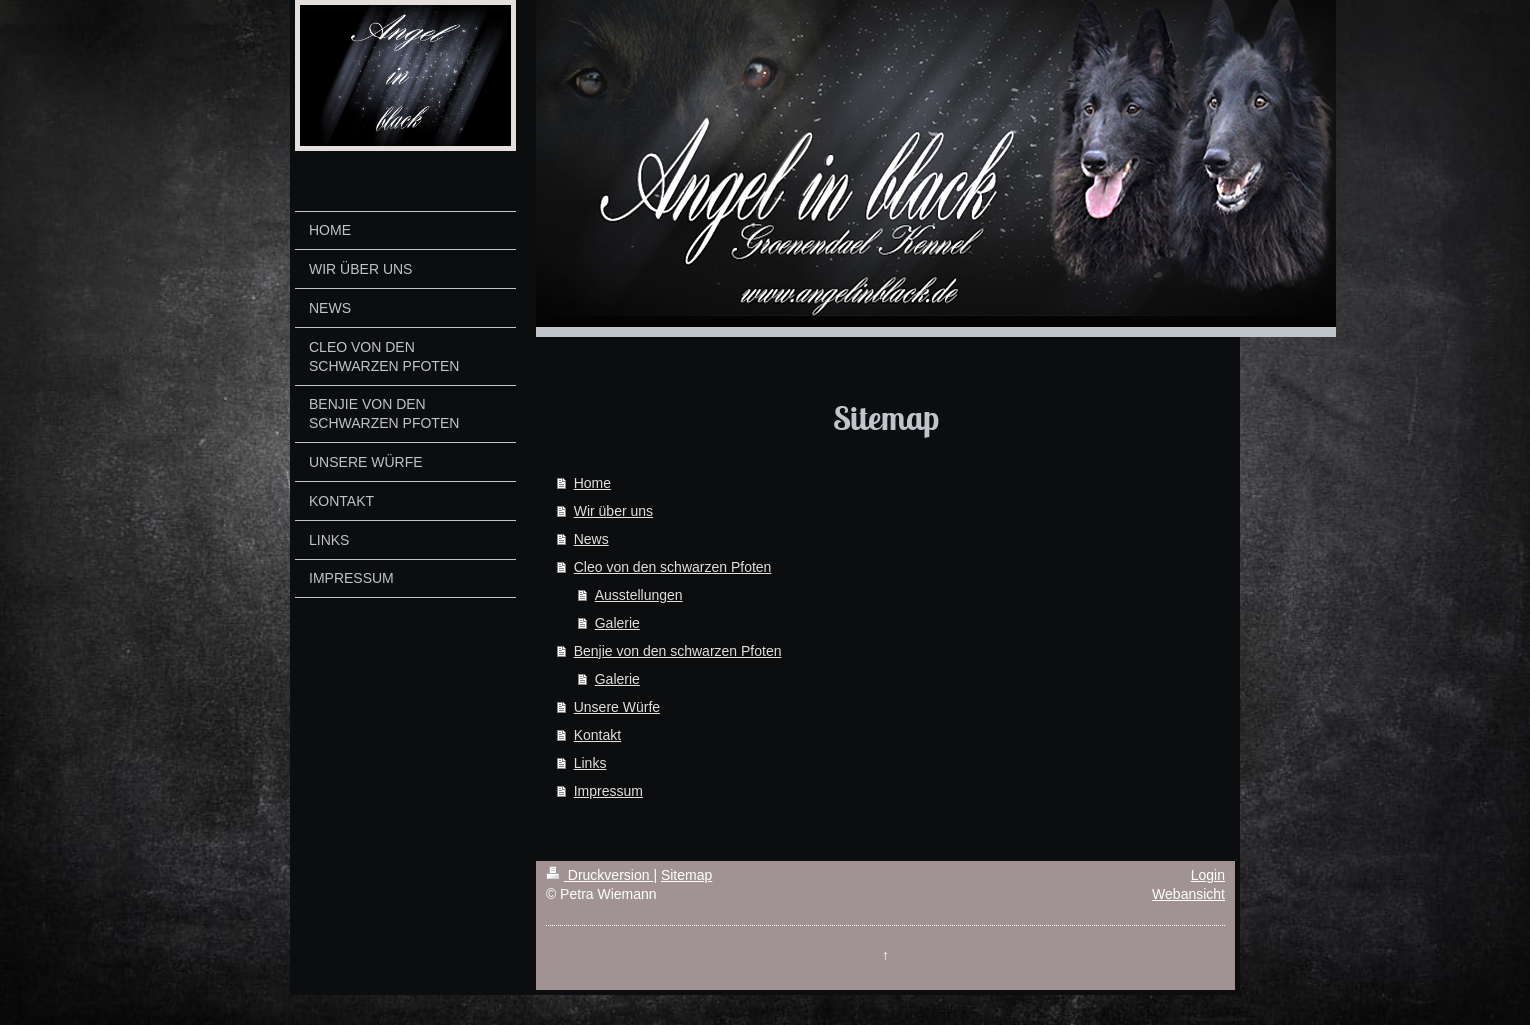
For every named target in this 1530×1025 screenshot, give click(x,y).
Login (1208, 875)
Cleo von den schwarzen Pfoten (673, 567)
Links (590, 763)
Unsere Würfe (617, 707)
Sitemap (686, 875)
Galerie (617, 623)
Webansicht (1188, 894)
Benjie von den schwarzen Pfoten (678, 651)
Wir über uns (613, 511)
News (591, 539)
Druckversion (599, 875)
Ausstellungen (639, 595)
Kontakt (597, 735)
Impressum (608, 791)
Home (592, 483)
